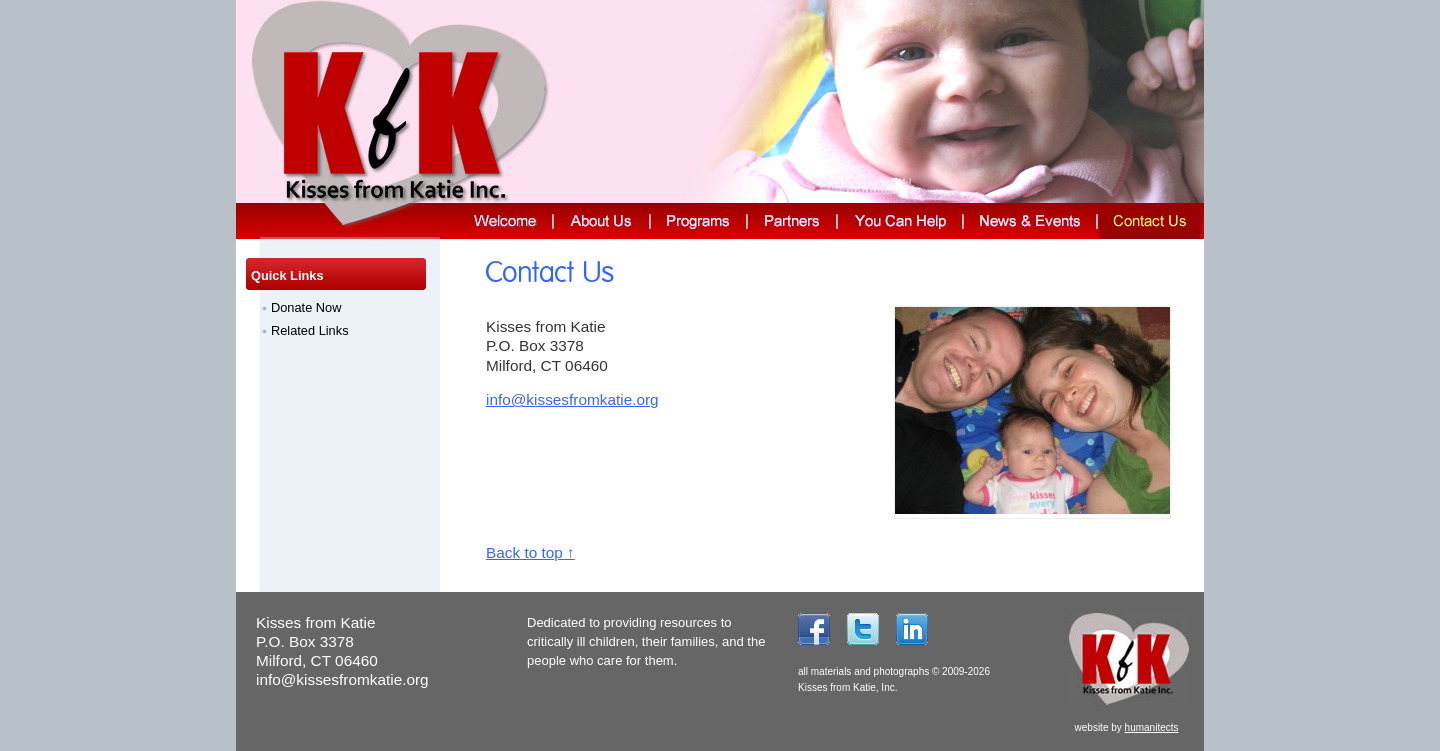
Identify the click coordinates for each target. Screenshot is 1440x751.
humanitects (1152, 727)
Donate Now (306, 307)
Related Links (310, 330)
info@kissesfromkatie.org (572, 399)
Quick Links (287, 275)
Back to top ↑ (530, 552)
